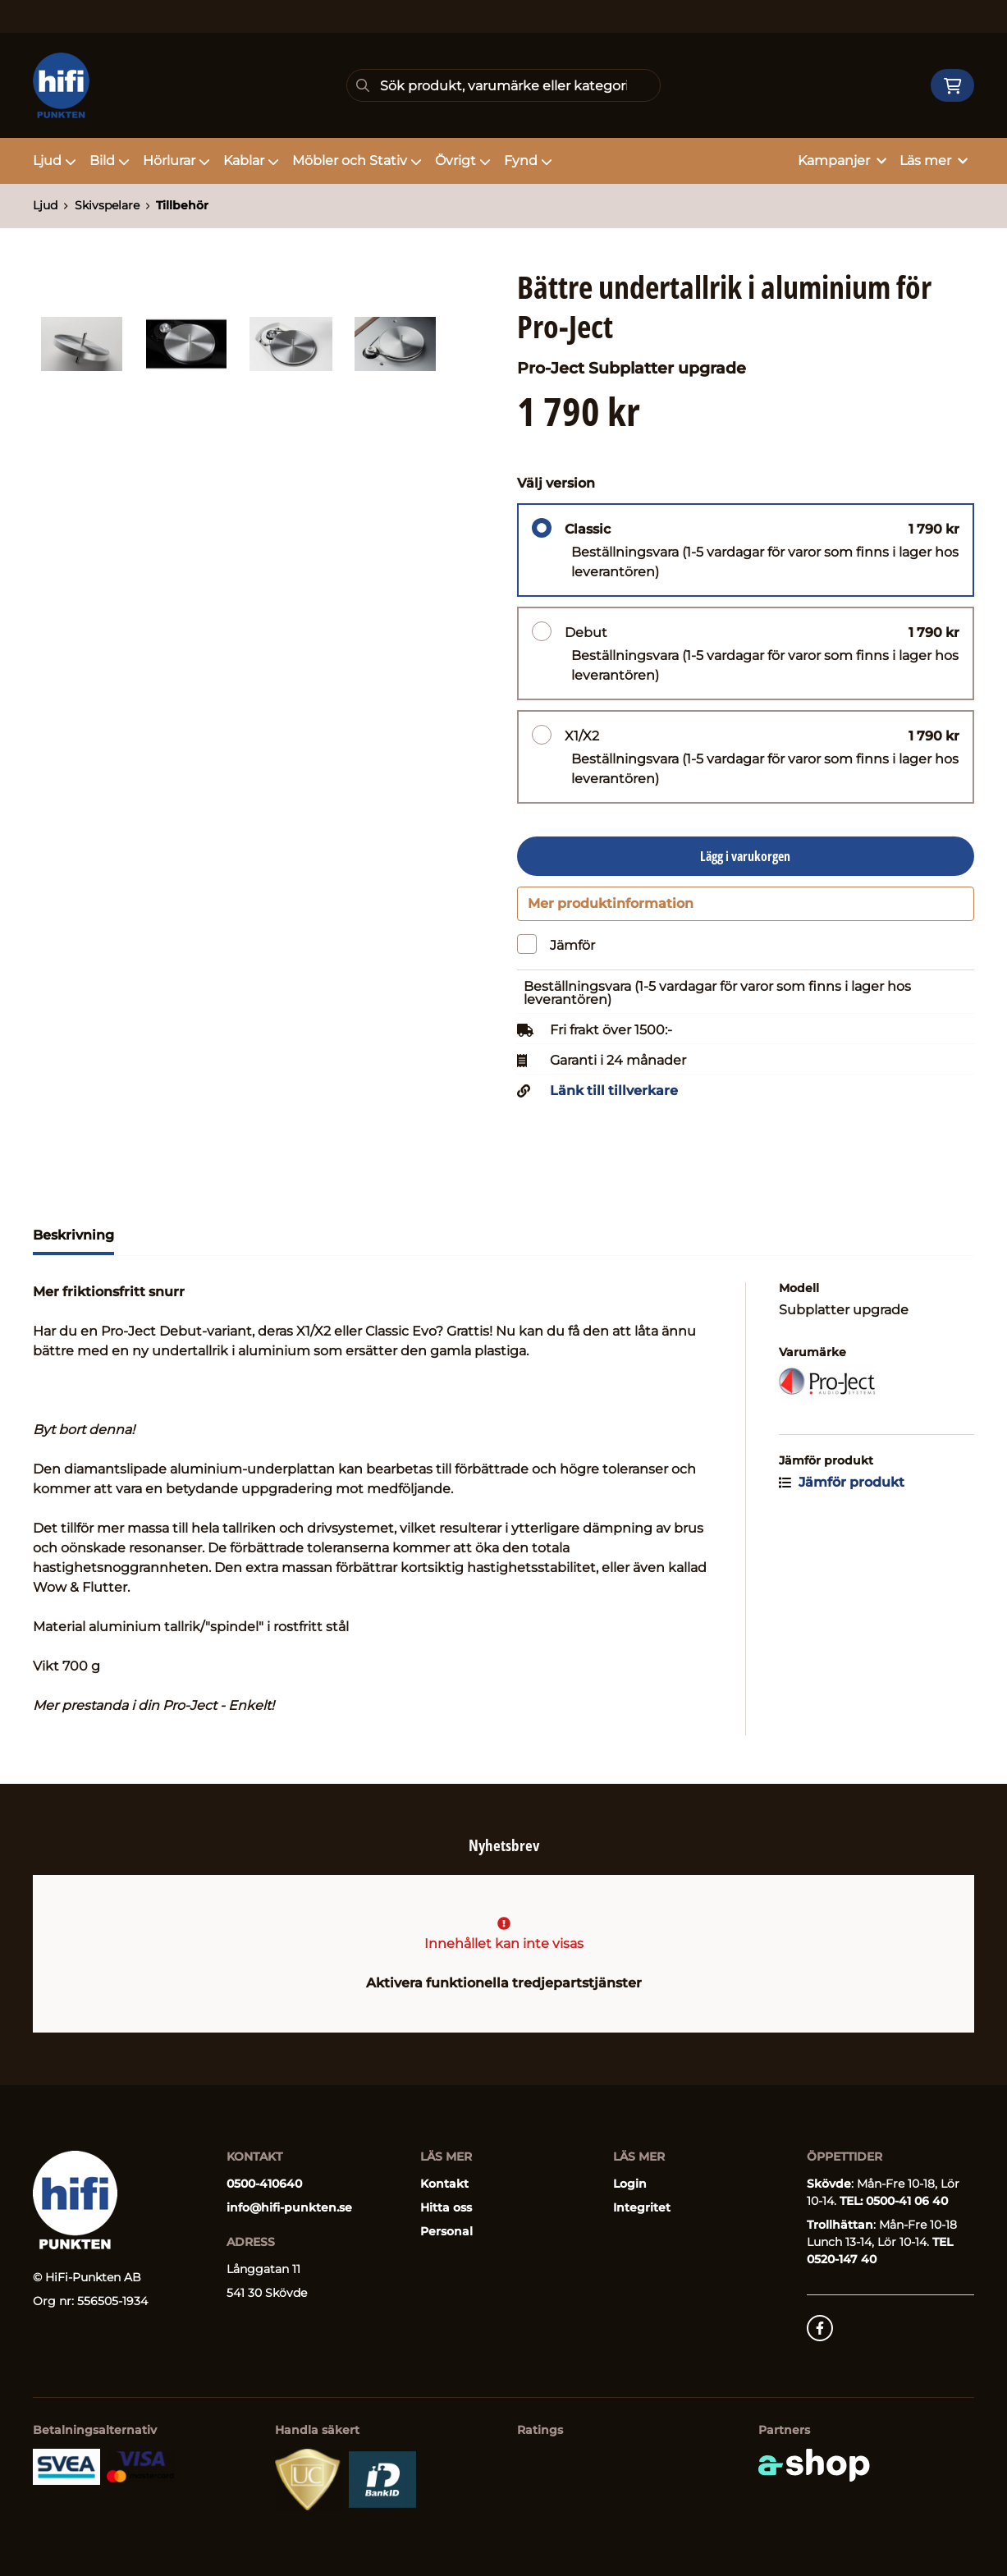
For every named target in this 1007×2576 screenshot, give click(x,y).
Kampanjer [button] (842, 160)
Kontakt (444, 2184)
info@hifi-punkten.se (289, 2208)
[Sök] (503, 85)
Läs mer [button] (933, 160)
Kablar (251, 160)
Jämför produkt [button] (841, 1491)
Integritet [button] (642, 2208)
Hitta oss (446, 2208)
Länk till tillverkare (614, 1100)
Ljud (54, 160)
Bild (109, 160)
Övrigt (463, 160)
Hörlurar (176, 160)
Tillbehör (182, 205)
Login (630, 2184)
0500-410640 (264, 2184)
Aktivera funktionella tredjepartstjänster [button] (504, 1984)
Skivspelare (107, 205)
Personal (446, 2232)
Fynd (528, 160)
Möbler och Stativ (357, 160)
